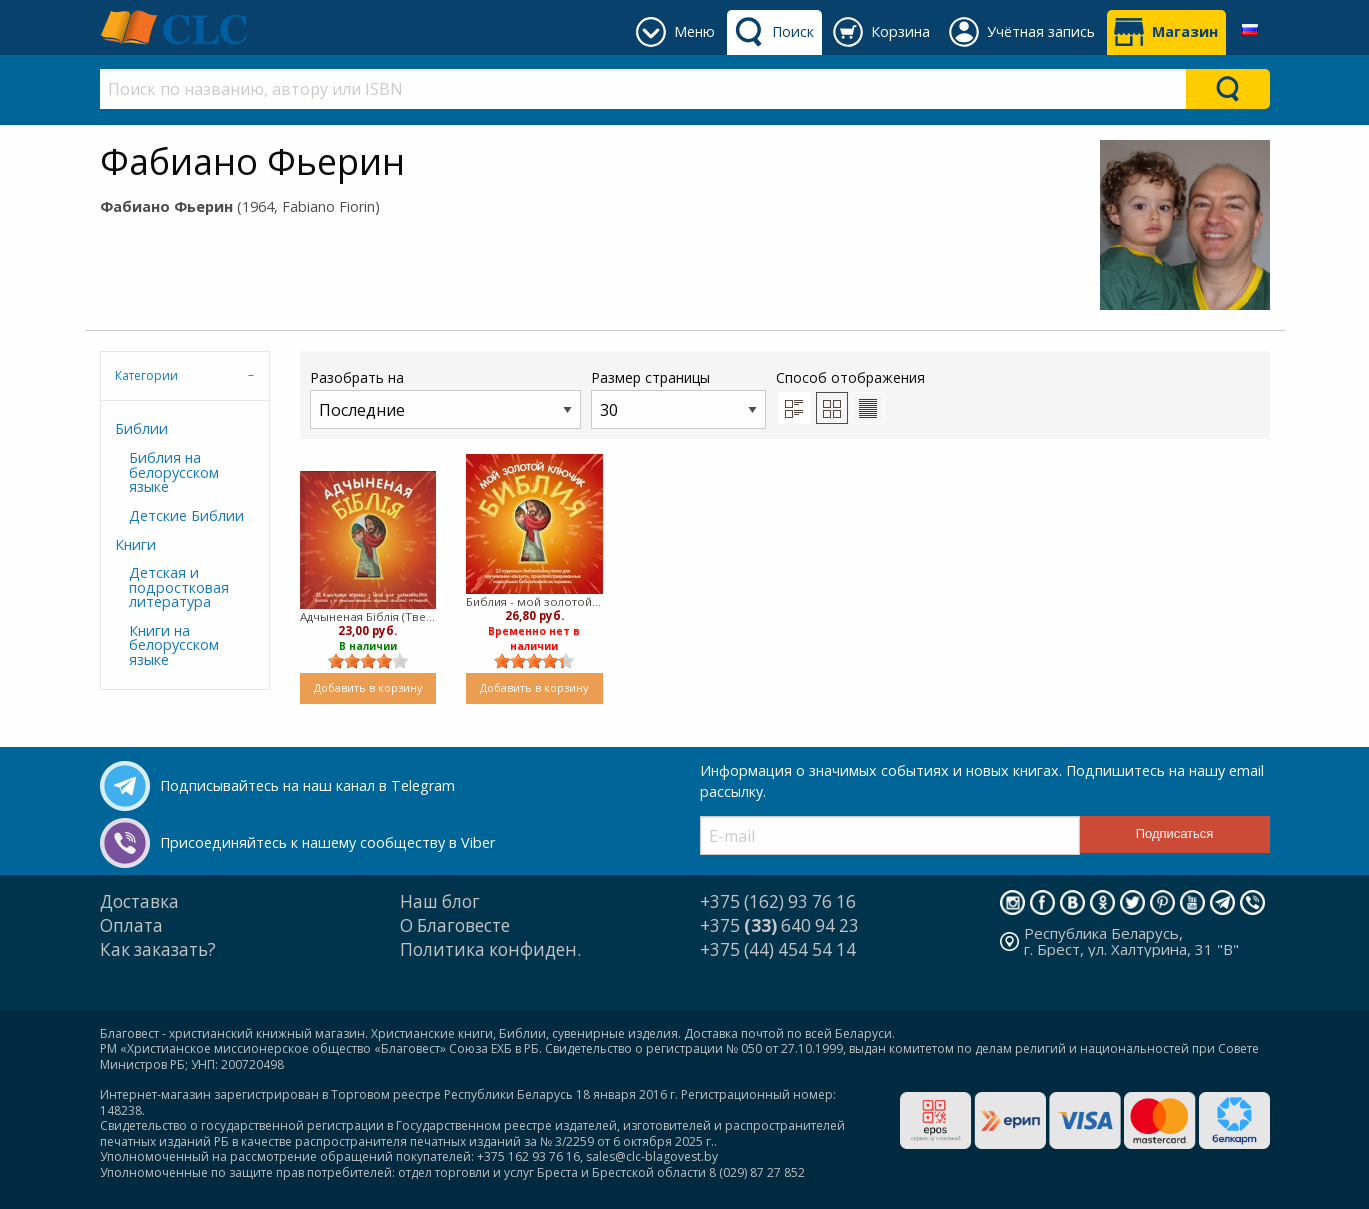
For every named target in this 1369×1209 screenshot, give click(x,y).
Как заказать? (158, 949)
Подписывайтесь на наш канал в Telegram (307, 785)
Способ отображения (850, 396)
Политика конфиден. (490, 949)
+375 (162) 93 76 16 (778, 901)
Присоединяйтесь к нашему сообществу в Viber (327, 842)
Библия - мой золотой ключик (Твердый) (534, 601)
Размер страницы (678, 398)
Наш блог (440, 901)
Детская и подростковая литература (179, 587)
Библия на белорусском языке (174, 472)
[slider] (368, 661)
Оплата (131, 925)
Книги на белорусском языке (174, 645)
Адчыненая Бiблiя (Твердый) (368, 616)
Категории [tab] (146, 375)
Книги (135, 544)
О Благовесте (455, 925)
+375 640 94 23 (779, 925)
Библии (141, 428)
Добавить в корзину (368, 687)
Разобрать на (445, 398)
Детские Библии (186, 515)
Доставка (139, 901)
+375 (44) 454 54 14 (778, 949)
